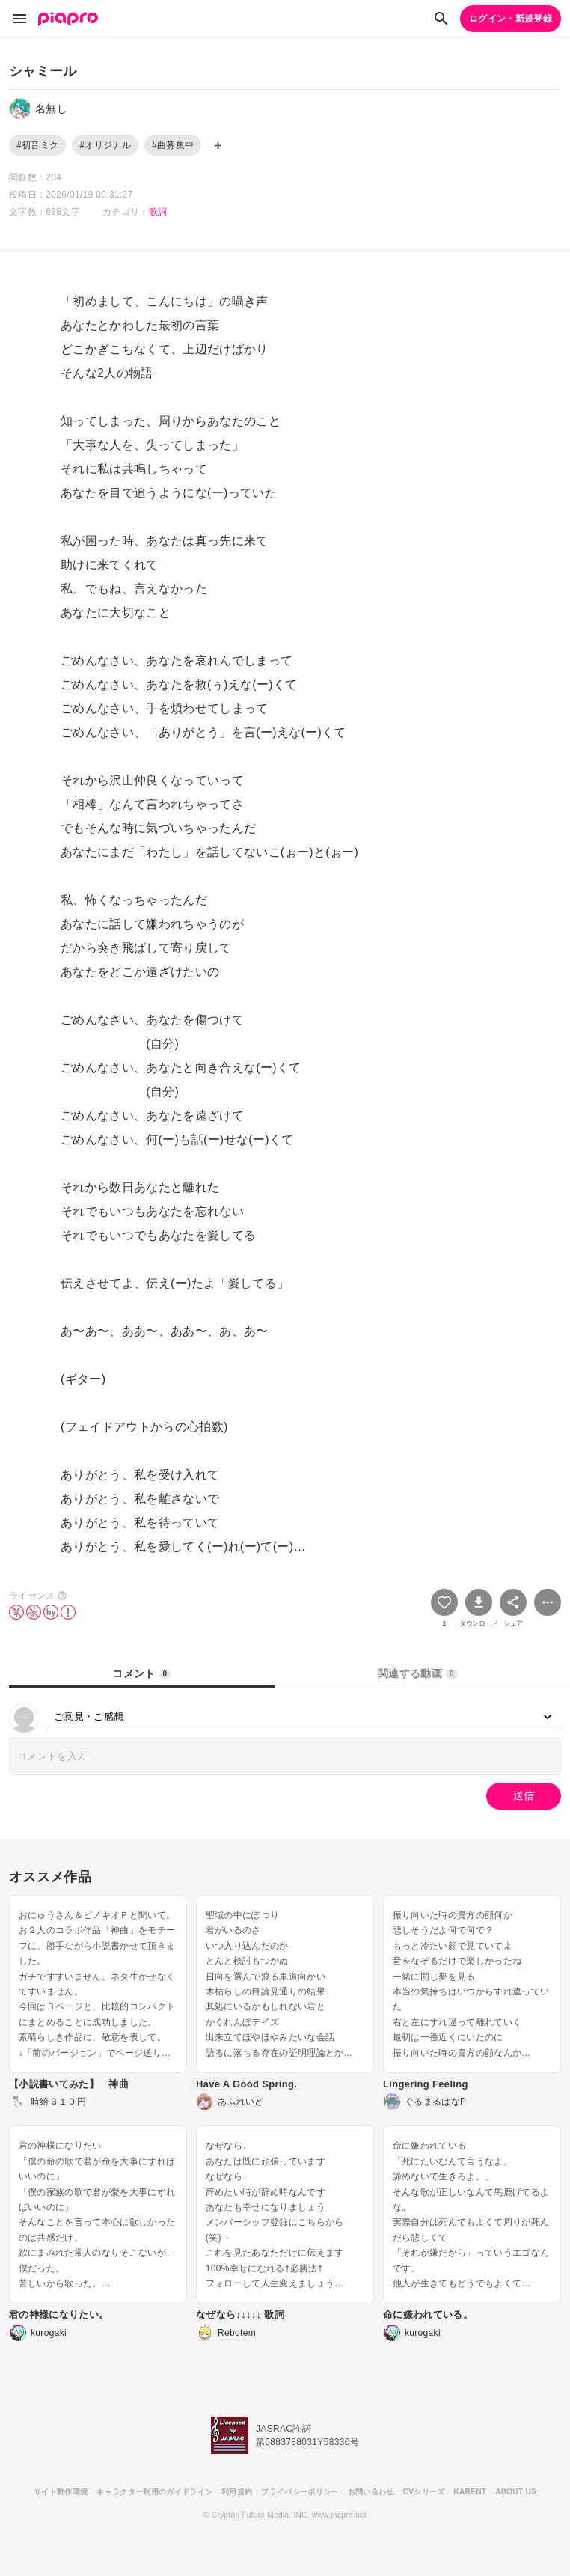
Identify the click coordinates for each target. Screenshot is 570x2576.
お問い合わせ (371, 2492)
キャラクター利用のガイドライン (154, 2492)
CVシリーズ (424, 2492)
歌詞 (158, 212)
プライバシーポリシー (299, 2492)
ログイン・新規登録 (510, 18)
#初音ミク (37, 145)
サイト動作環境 (61, 2492)
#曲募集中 (173, 145)
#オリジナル (105, 145)
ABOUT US (515, 2492)
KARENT (470, 2492)
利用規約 (236, 2492)
